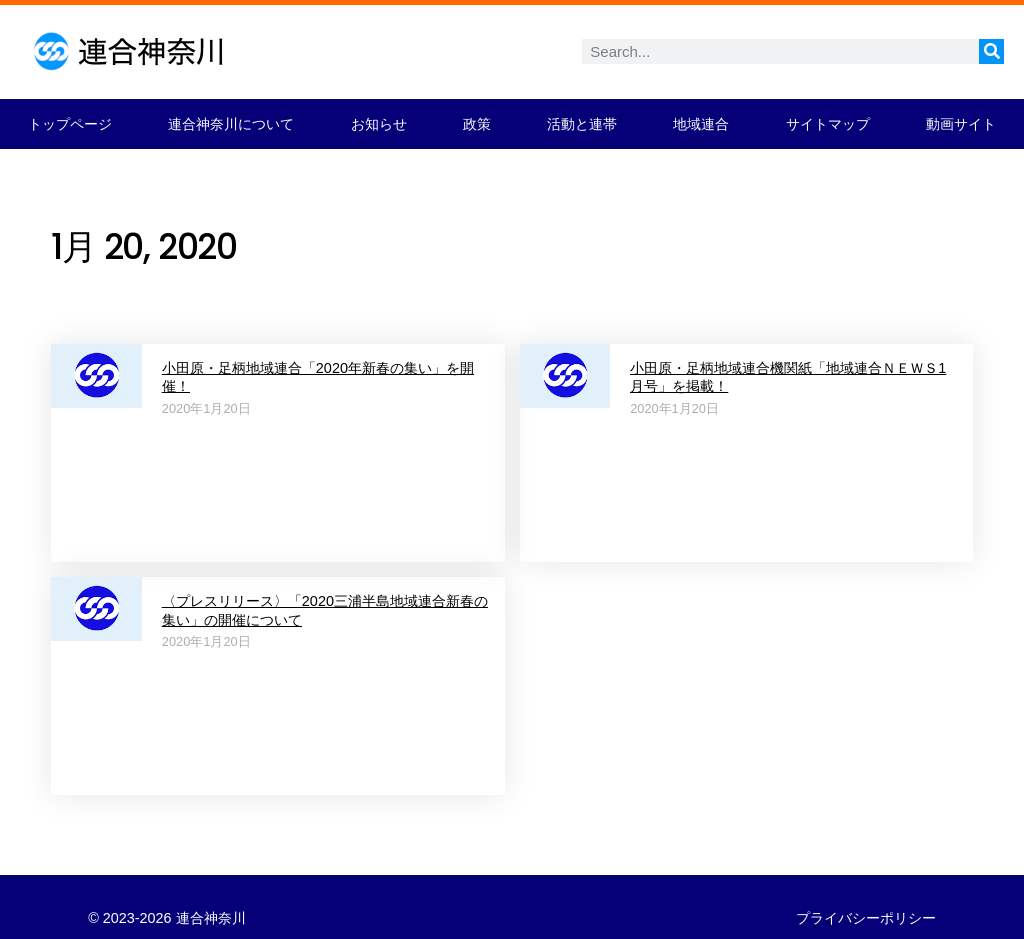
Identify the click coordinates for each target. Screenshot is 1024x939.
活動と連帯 (582, 124)
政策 (477, 124)
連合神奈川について (231, 124)
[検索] (991, 51)
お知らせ (379, 124)
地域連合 (701, 124)
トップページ (70, 124)
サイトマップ (828, 124)
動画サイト (961, 124)
